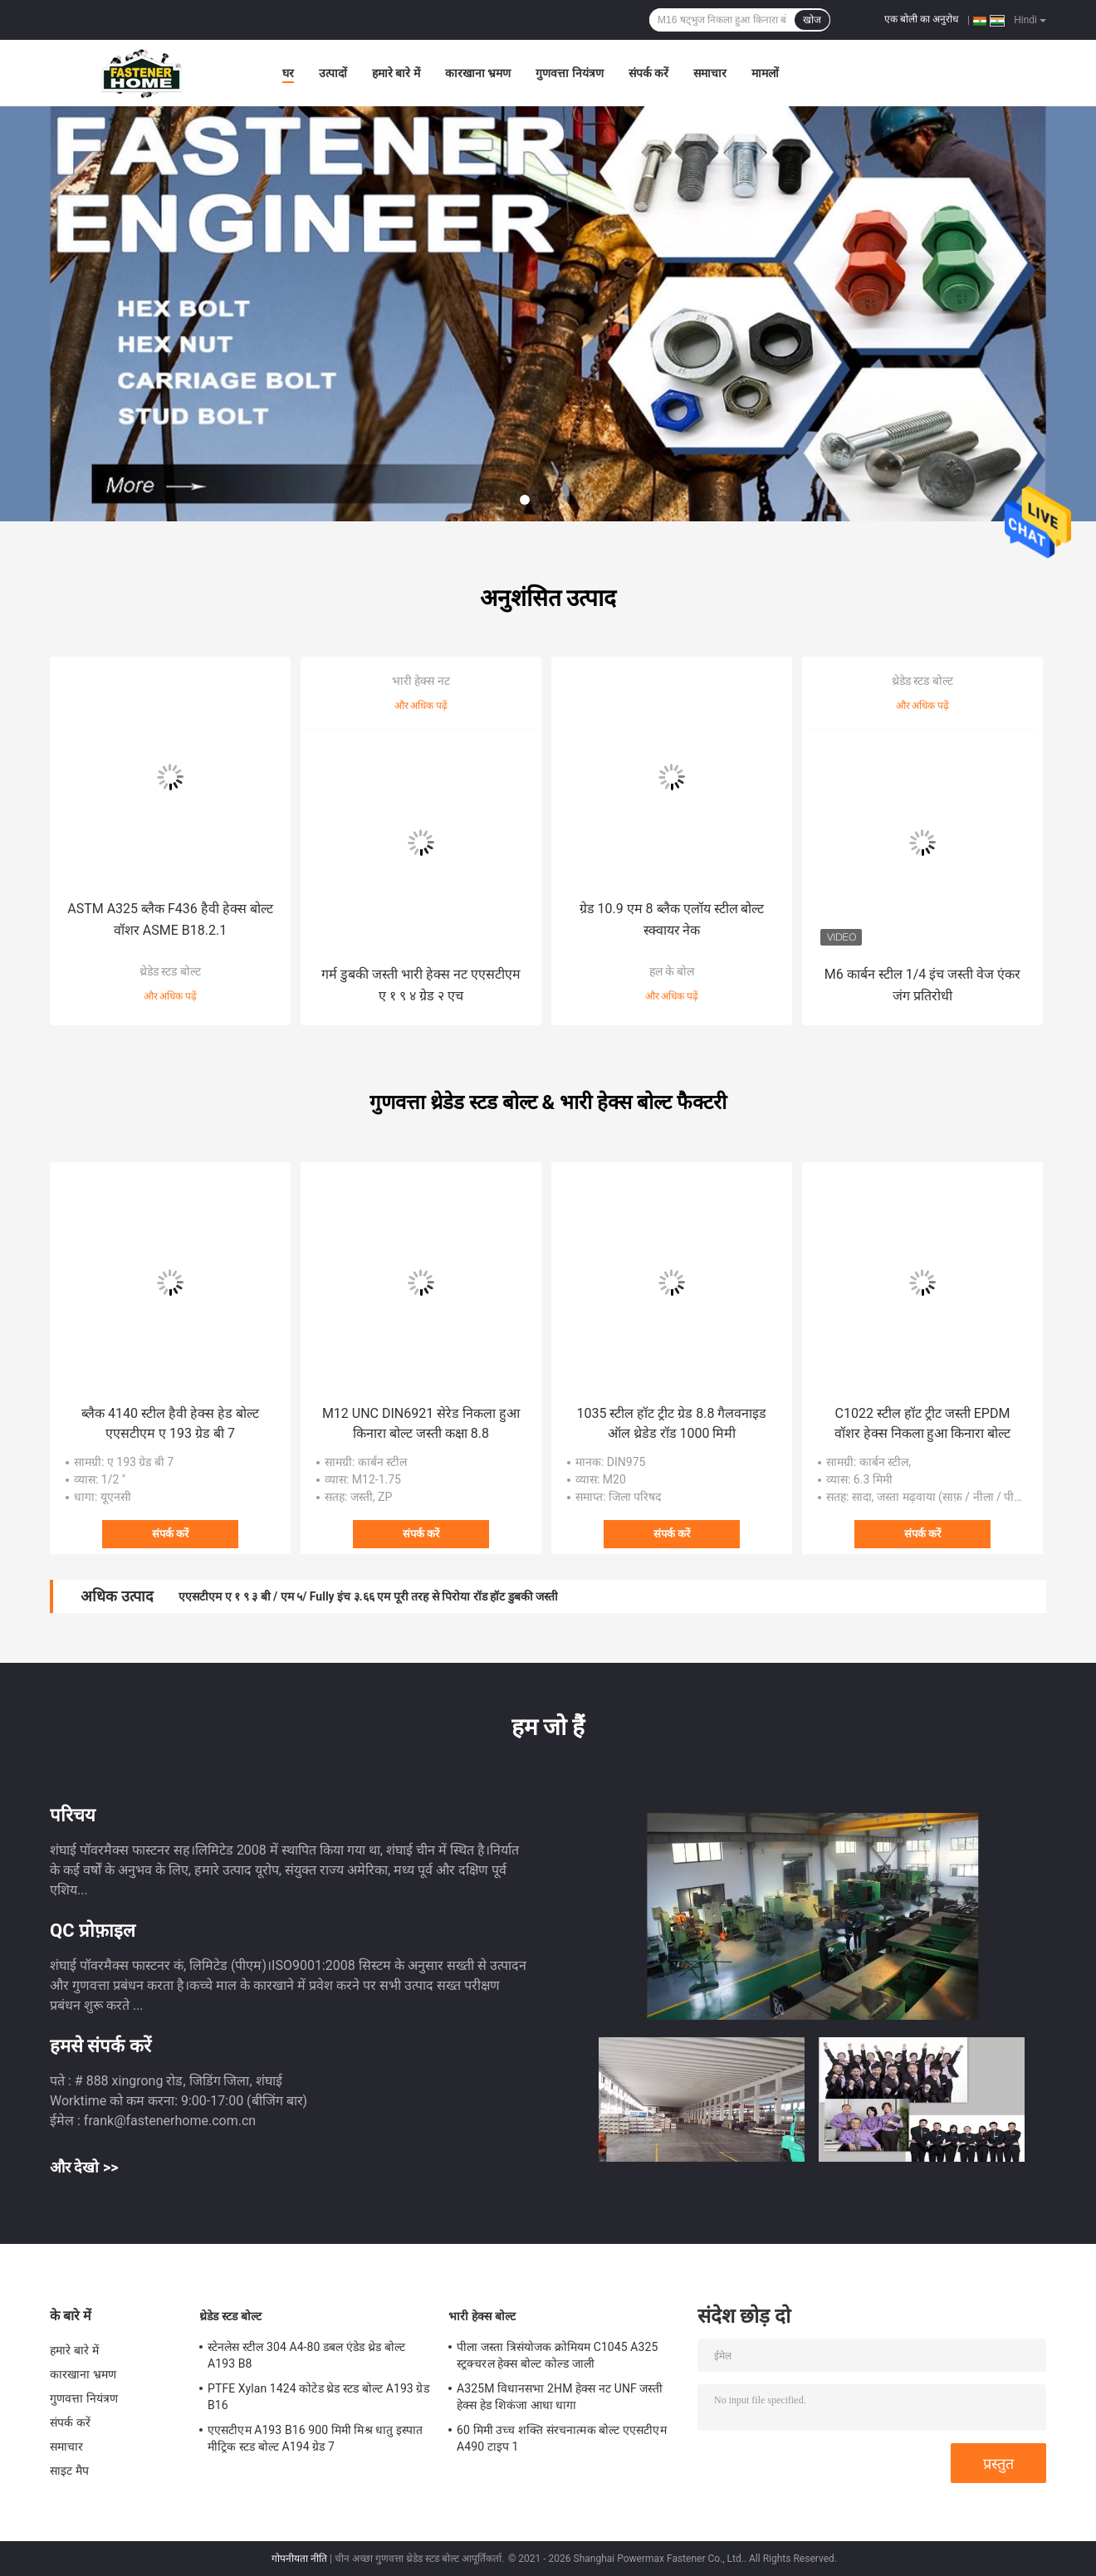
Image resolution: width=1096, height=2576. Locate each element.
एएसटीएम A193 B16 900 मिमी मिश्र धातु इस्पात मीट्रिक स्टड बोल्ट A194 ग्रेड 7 (315, 2438)
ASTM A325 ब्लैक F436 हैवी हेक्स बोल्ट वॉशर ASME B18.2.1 (170, 919)
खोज (812, 20)
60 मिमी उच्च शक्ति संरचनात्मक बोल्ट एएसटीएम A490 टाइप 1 (562, 2438)
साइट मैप (69, 2470)
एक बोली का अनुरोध (921, 19)
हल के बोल (672, 971)
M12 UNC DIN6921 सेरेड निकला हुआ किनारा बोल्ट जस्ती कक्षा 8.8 (421, 1423)
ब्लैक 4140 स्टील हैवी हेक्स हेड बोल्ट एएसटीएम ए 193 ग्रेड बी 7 (170, 1423)
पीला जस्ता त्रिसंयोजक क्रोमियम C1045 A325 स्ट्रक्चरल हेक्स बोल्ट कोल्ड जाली (557, 2355)
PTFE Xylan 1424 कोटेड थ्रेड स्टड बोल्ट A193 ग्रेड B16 (318, 2397)
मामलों (765, 73)
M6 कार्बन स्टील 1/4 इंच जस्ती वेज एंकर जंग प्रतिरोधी (922, 985)
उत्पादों (333, 73)
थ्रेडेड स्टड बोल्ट (170, 971)
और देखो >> (84, 2167)
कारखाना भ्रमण (478, 73)
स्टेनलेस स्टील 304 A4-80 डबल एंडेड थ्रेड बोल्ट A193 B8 (306, 2355)
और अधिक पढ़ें (171, 996)
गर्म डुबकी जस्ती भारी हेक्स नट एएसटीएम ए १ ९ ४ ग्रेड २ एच (421, 985)
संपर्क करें (648, 73)
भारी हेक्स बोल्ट (482, 2316)
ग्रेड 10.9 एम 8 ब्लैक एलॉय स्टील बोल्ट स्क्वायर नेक (672, 919)
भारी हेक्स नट (421, 680)
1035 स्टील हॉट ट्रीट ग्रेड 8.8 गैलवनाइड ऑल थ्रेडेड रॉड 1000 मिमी (672, 1423)
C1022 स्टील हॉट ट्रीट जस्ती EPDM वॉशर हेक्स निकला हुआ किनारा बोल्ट (922, 1423)
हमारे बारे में (396, 73)
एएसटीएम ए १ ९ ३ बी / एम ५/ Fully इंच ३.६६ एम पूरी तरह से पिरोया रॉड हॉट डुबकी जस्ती (368, 1596)
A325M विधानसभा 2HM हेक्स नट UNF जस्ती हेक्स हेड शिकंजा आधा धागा (560, 2397)
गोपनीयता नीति (299, 2558)
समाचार (710, 73)
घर (288, 73)
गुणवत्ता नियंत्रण (569, 73)
